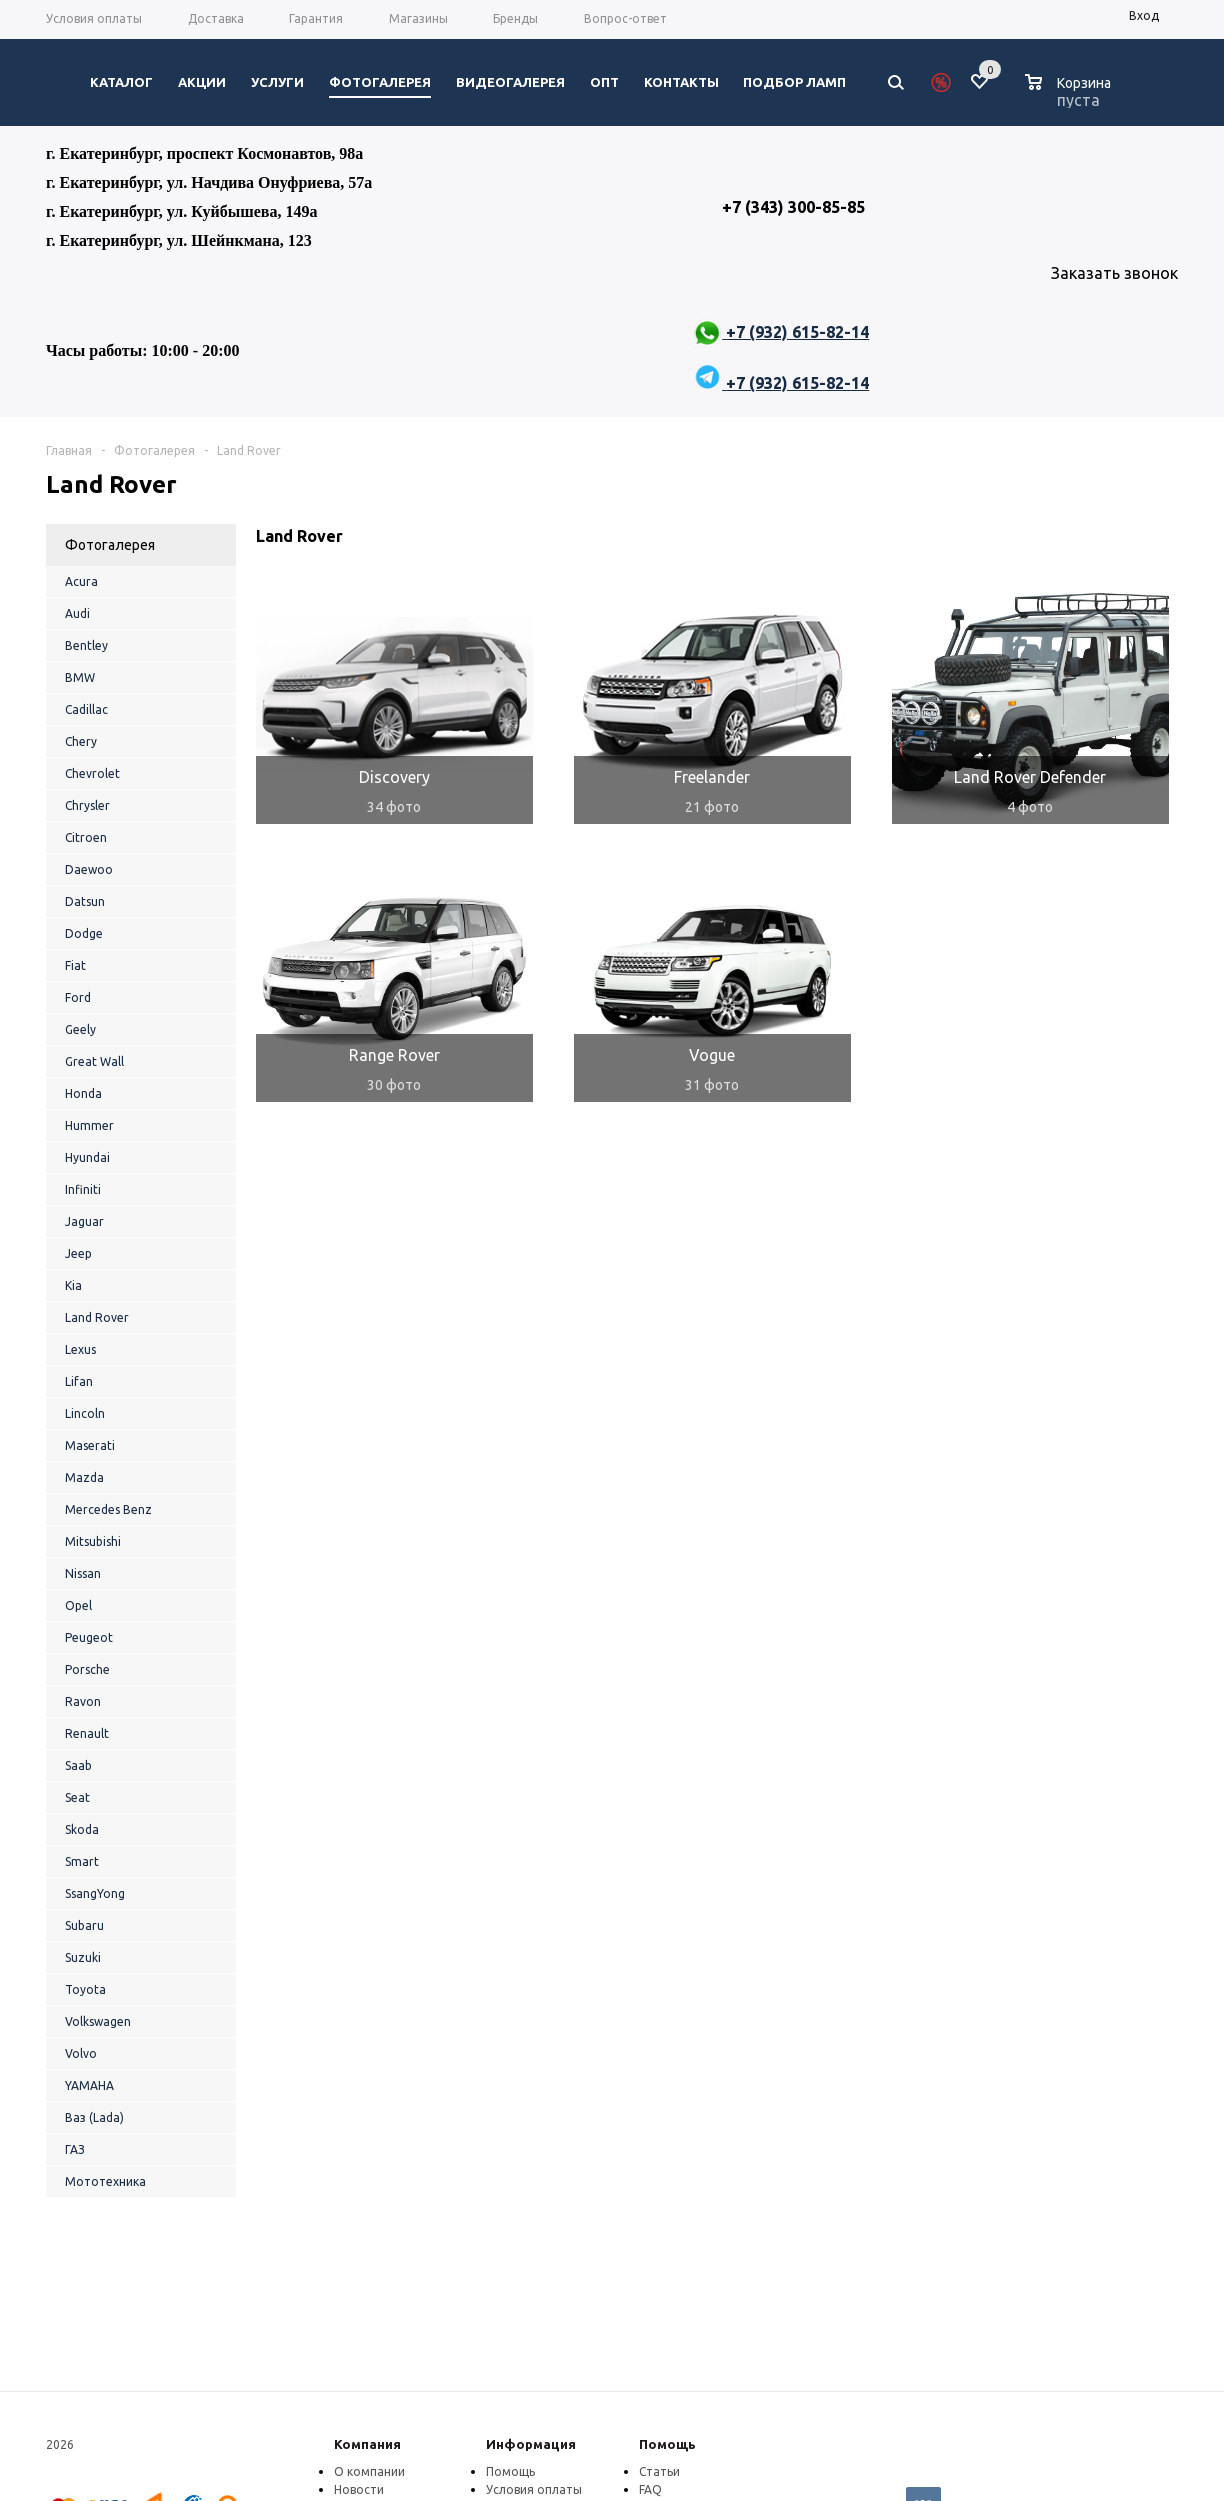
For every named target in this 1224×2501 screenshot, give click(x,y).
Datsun (85, 901)
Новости (359, 2489)
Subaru (84, 1925)
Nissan (83, 1573)
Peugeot (89, 1637)
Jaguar (84, 1221)
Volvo (81, 2053)
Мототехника (105, 2181)
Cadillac (86, 709)
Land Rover (97, 1317)
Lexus (80, 1349)
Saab (78, 1765)
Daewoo (89, 869)
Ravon (83, 1701)
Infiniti (83, 1189)
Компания (367, 2444)
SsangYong (95, 1893)
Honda (83, 1093)
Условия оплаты (534, 2489)
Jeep (78, 1253)
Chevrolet (92, 773)
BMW (80, 677)
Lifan (79, 1381)
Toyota (85, 1989)
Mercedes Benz (108, 1509)
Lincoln (85, 1413)
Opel (78, 1605)
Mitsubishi (93, 1541)
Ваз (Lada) (94, 2117)
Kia (73, 1285)
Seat (77, 1797)
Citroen (86, 837)
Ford (78, 997)
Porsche (87, 1669)
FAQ (650, 2489)
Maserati (90, 1445)
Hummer (89, 1125)
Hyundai (87, 1157)
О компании (369, 2471)
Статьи (659, 2471)
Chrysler (87, 805)
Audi (77, 613)
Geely (80, 1029)
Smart (82, 1861)
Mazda (84, 1477)
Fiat (75, 965)
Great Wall (94, 1061)
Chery (81, 741)
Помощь (667, 2444)
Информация (531, 2444)
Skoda (82, 1829)
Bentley (86, 645)
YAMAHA (89, 2085)
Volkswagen (98, 2021)
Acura (81, 581)
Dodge (84, 933)
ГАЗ (75, 2149)
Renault (87, 1733)
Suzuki (83, 1957)
